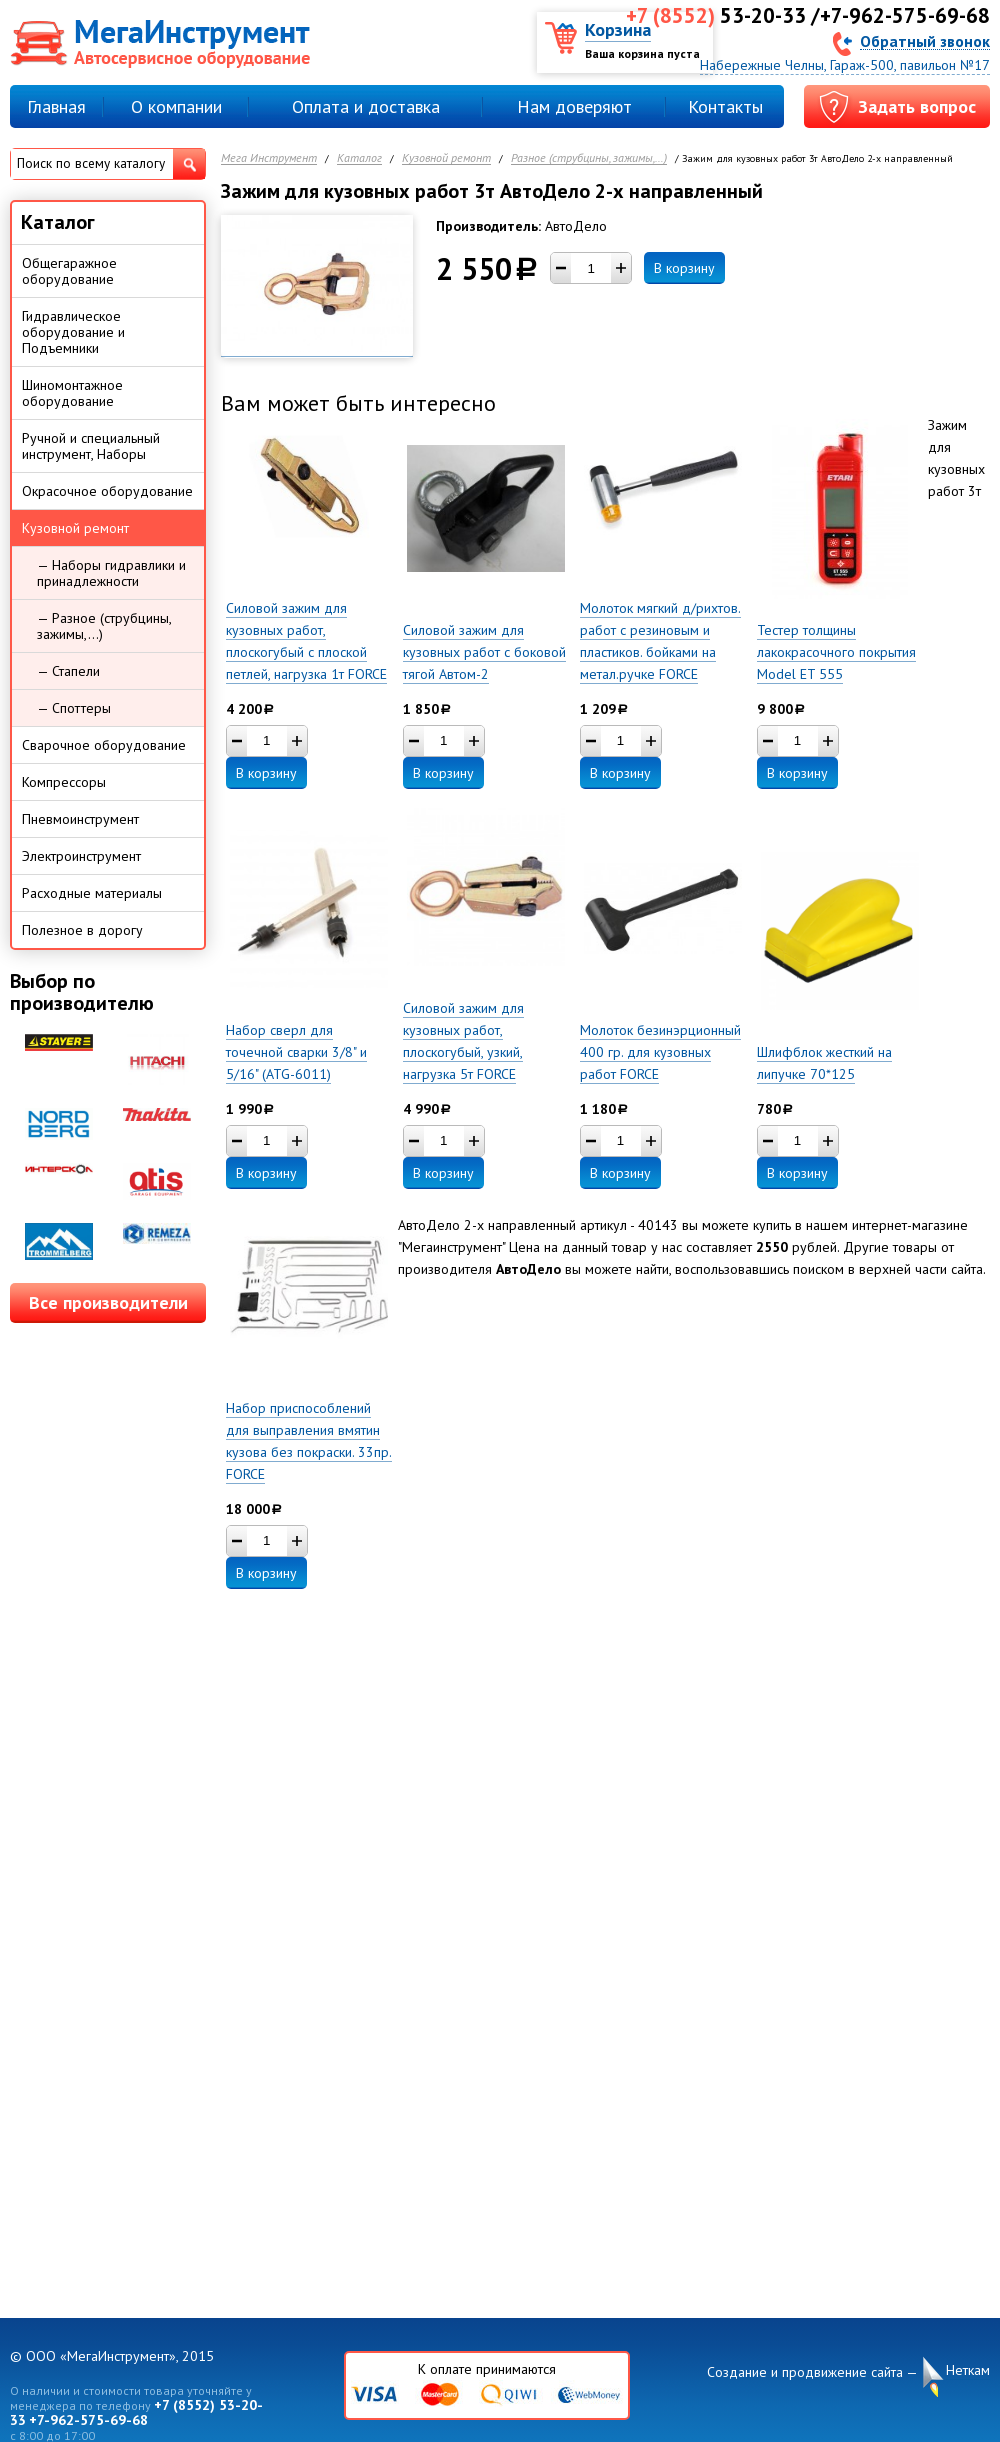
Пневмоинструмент (80, 819)
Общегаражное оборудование (69, 271)
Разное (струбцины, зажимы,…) (589, 158)
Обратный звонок (925, 40)
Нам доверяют (574, 106)
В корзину (684, 268)
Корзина (618, 29)
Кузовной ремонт (446, 158)
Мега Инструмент (269, 158)
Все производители (108, 1302)
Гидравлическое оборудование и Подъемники (73, 332)
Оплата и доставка (366, 106)
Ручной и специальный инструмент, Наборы (91, 446)
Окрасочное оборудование (107, 491)
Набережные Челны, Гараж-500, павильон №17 (845, 65)
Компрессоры (64, 782)
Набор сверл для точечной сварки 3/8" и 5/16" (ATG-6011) (296, 1052)
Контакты (725, 106)
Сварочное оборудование (104, 745)
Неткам (968, 2370)
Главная (56, 106)
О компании (176, 106)
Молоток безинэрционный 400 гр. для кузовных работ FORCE (660, 1052)
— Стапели (68, 671)
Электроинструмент (81, 856)
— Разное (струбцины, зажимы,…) (104, 626)
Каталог (359, 158)
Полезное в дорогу (82, 930)
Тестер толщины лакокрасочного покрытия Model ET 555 (836, 652)
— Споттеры (74, 708)
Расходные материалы (92, 893)
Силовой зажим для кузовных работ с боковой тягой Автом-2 (484, 652)
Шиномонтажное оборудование (72, 393)
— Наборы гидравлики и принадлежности (111, 573)
